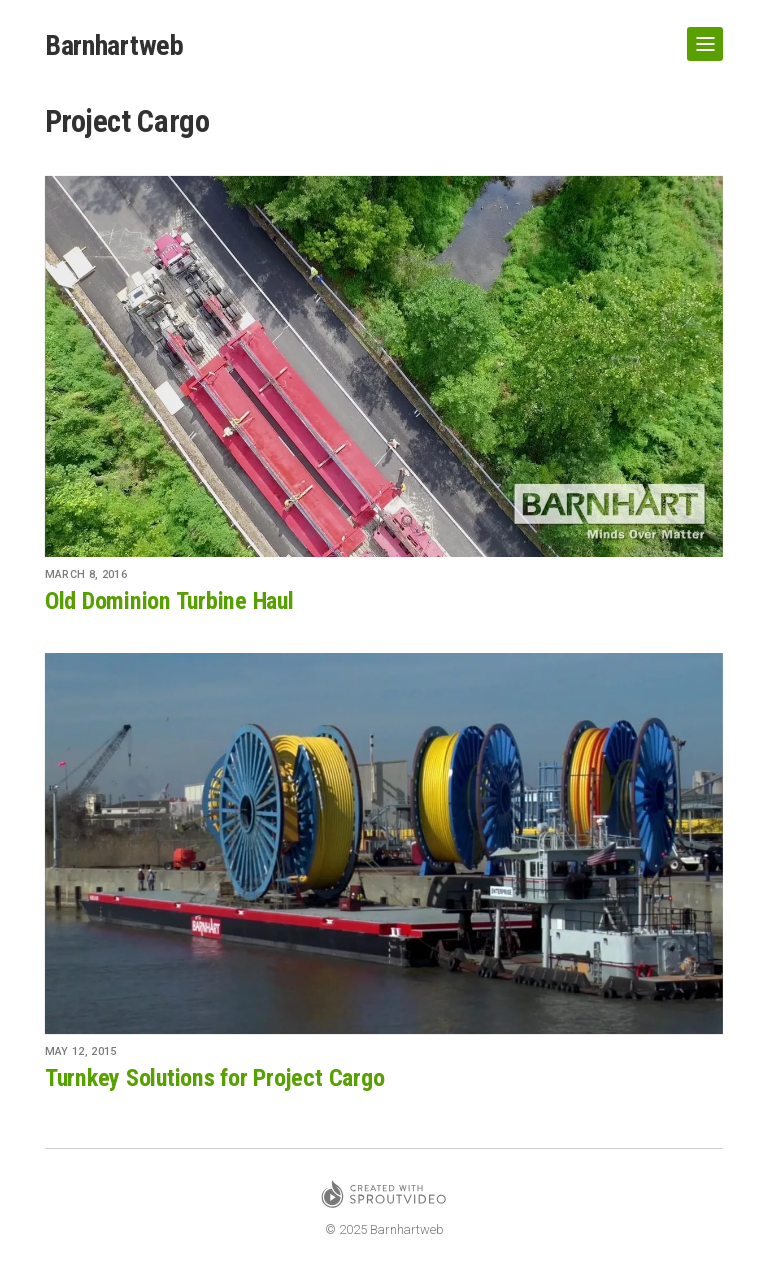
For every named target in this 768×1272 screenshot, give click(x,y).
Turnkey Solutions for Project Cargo (215, 1078)
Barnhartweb (114, 45)
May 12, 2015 (81, 1051)
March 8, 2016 (86, 574)
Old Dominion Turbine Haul (169, 601)
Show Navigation (701, 36)
